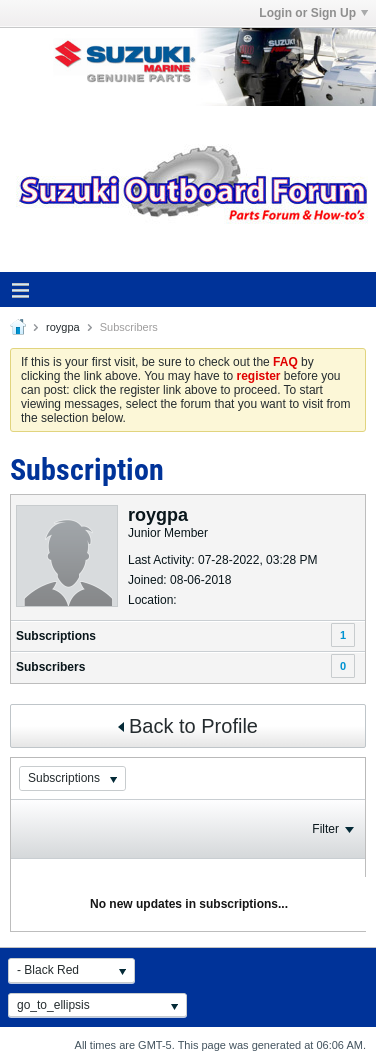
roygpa (63, 327)
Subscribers (50, 667)
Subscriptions (56, 636)
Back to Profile (188, 726)
